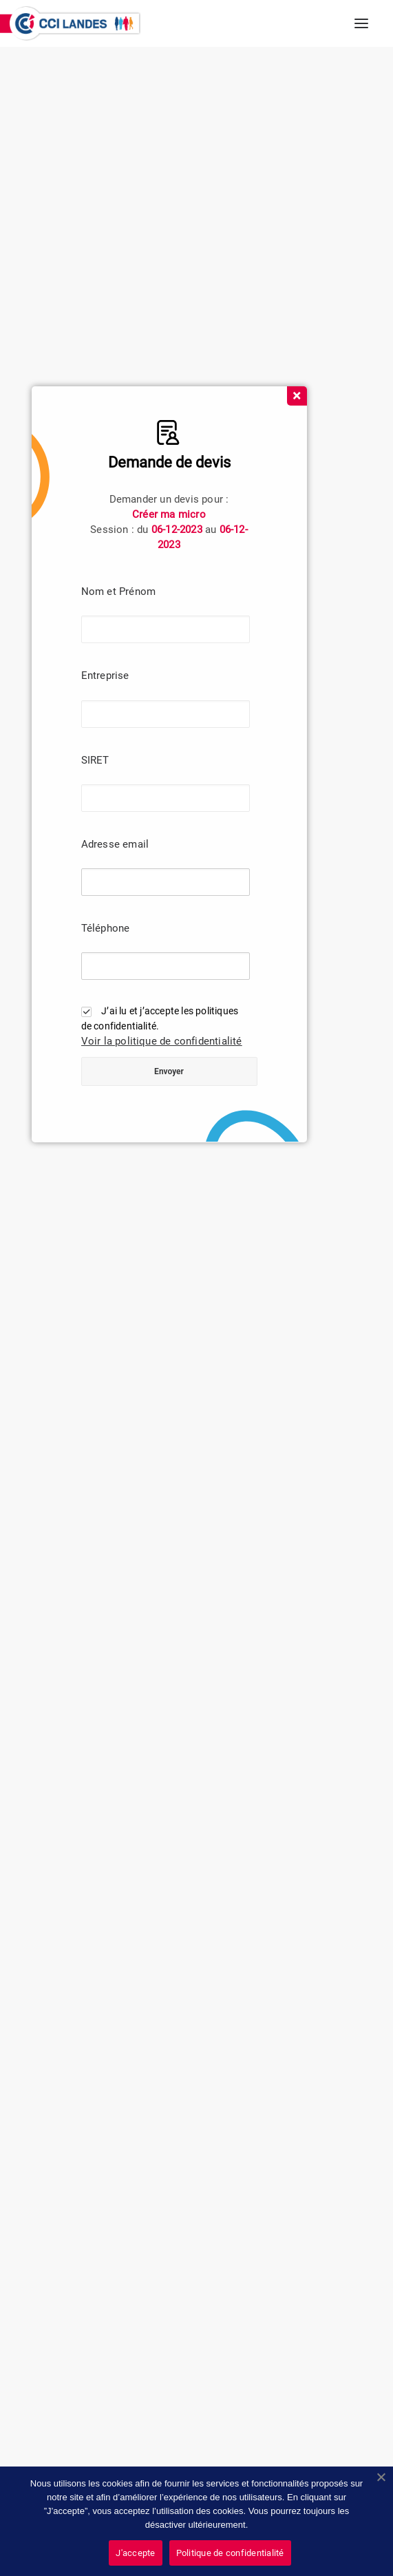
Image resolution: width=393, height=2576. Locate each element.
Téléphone (105, 928)
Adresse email (115, 844)
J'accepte (135, 2553)
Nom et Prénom (118, 591)
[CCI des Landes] (76, 23)
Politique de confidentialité (230, 2553)
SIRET (95, 760)
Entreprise (105, 675)
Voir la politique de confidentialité (161, 1041)
